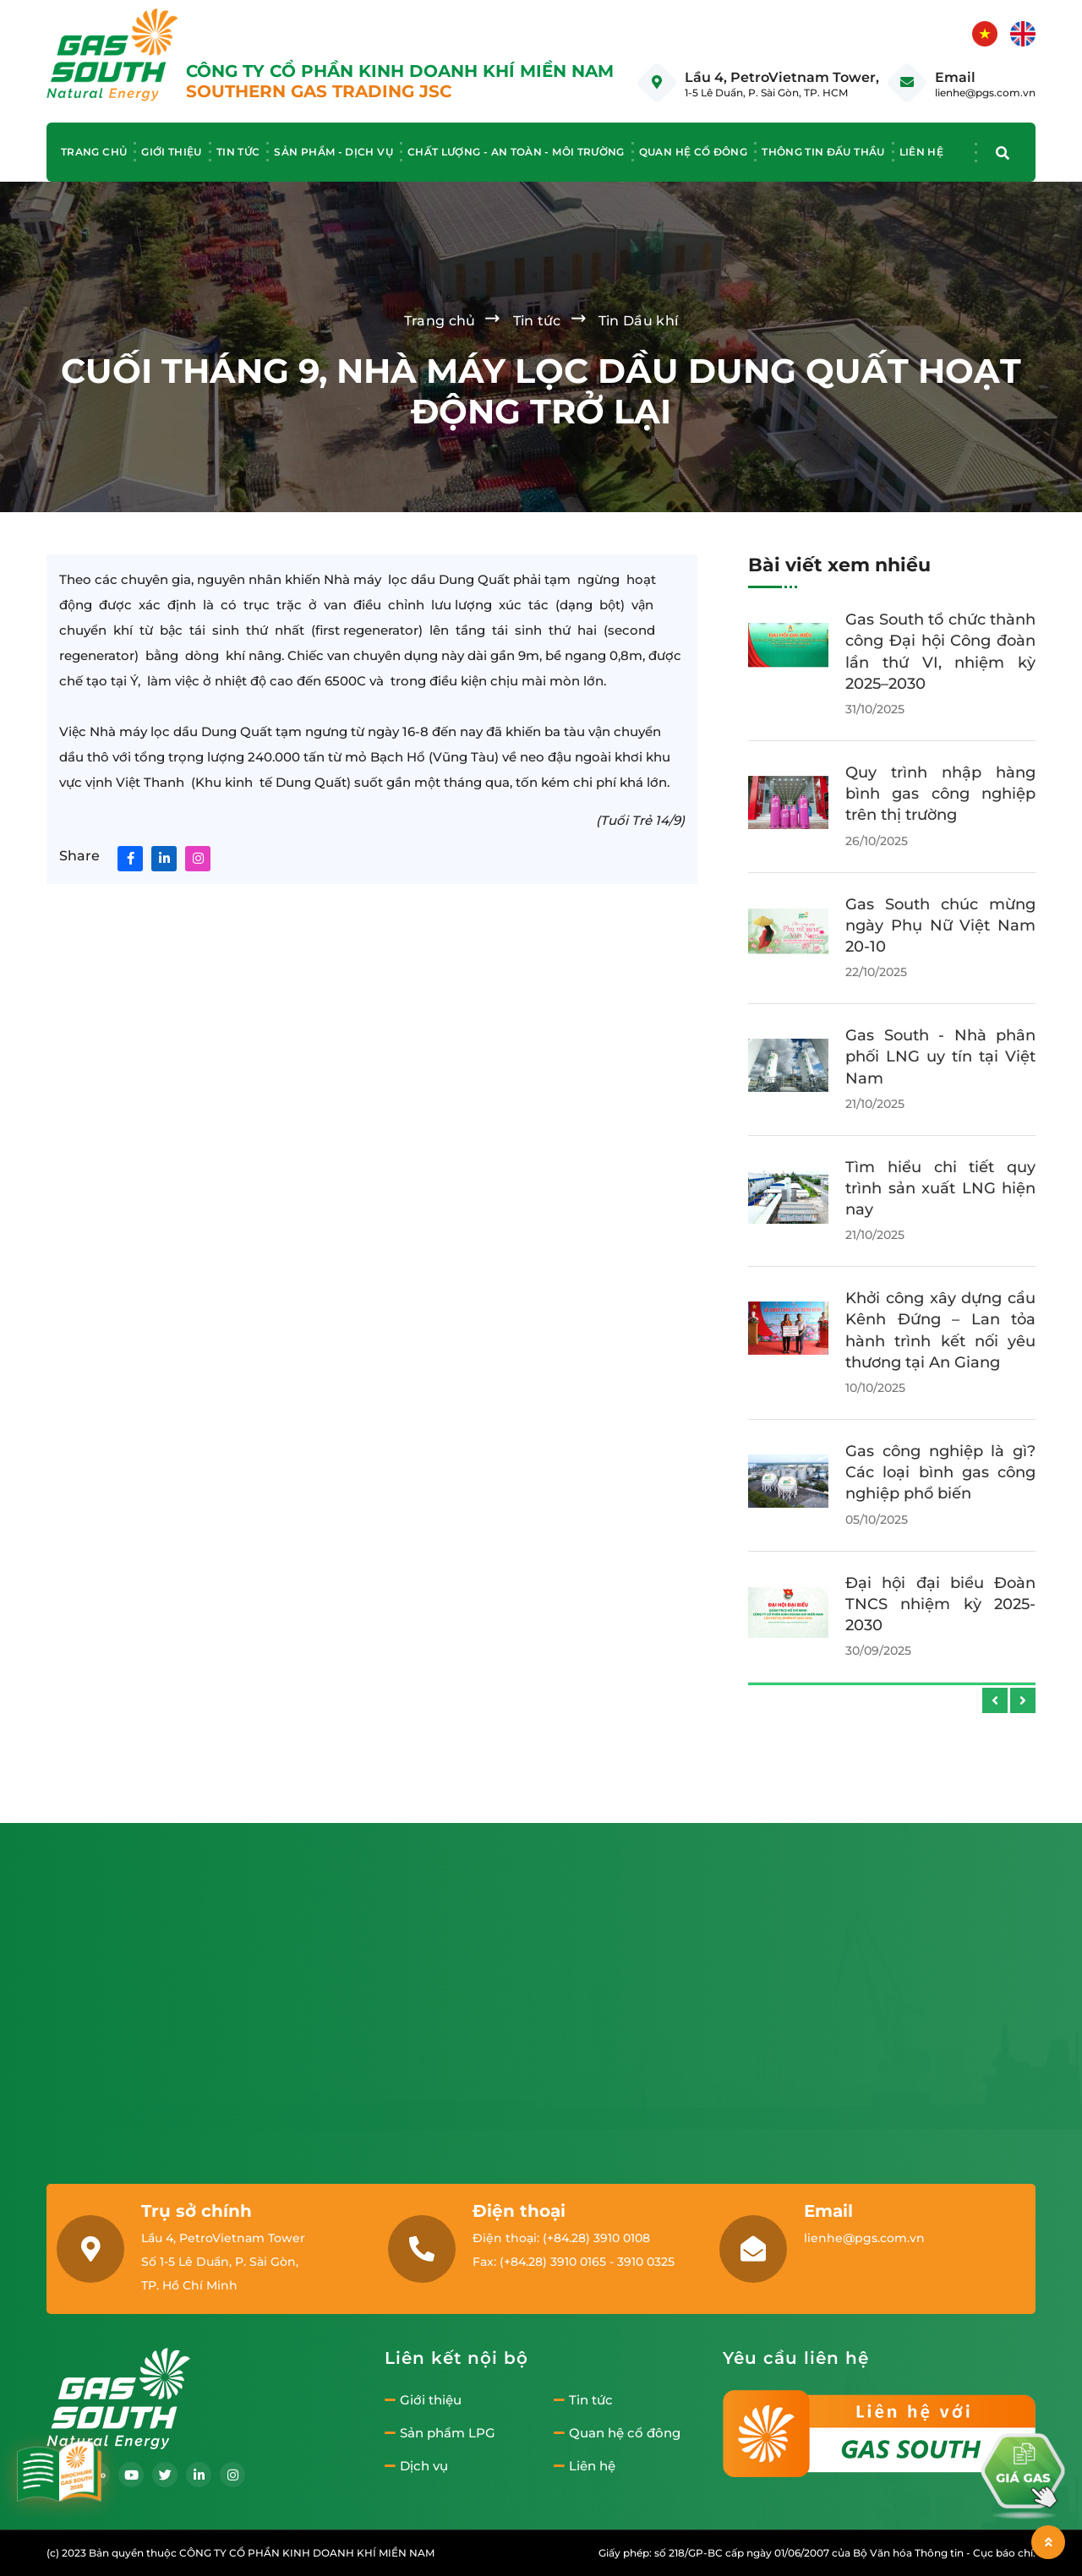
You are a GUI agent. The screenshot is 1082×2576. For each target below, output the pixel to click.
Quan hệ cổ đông (693, 151)
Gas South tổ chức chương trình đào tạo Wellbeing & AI (940, 1426)
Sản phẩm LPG (440, 2433)
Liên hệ (921, 151)
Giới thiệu (171, 151)
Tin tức (238, 151)
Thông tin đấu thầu (823, 151)
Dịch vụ (416, 2466)
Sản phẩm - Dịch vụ (333, 151)
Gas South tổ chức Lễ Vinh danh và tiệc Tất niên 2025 (940, 1040)
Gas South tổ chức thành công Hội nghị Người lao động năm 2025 (940, 1172)
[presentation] (995, 1700)
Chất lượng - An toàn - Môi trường (516, 151)
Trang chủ (94, 151)
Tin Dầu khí (638, 321)
